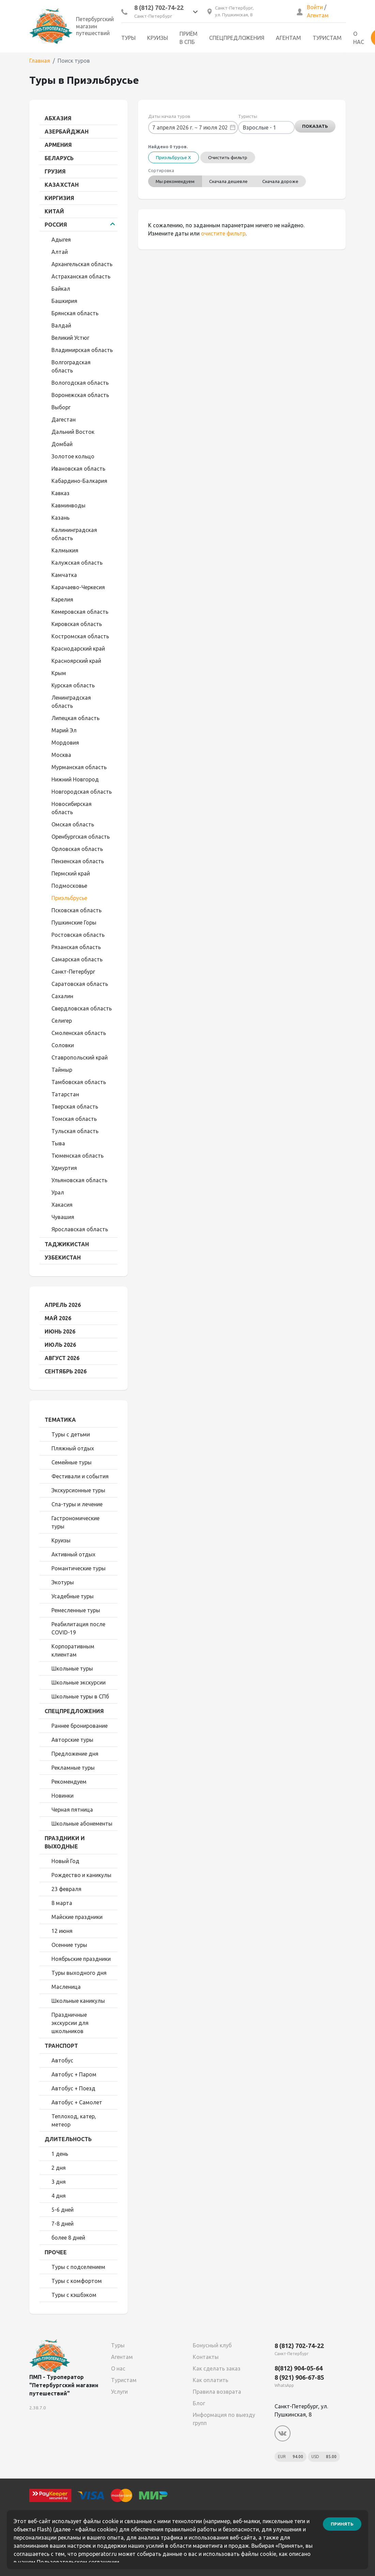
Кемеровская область (79, 612)
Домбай (62, 444)
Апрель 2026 (63, 1305)
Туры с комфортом (76, 2281)
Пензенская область (77, 861)
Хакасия (62, 1205)
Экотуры (62, 1582)
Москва (61, 755)
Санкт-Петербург (73, 972)
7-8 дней (62, 2224)
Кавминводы (68, 505)
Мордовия (65, 743)
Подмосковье (69, 886)
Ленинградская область (71, 702)
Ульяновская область (79, 1180)
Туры (128, 38)
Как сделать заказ (216, 2368)
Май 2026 (58, 1318)
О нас (358, 38)
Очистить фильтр (227, 157)
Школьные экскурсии (78, 1682)
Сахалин (62, 996)
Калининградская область (74, 534)
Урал (57, 1192)
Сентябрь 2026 (66, 1371)
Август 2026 (62, 1358)
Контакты (206, 2357)
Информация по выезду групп (224, 2419)
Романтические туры (78, 1568)
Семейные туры (71, 1462)
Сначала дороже (283, 181)
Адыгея (61, 240)
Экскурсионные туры (78, 1490)
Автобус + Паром (73, 2074)
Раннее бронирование (79, 1726)
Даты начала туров (169, 116)
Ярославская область (79, 1229)
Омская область (72, 824)
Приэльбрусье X (173, 157)
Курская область (73, 685)
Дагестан (63, 419)
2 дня (58, 2168)
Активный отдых (73, 1554)
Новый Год (65, 1861)
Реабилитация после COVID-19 (78, 1628)
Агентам (318, 15)
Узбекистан (63, 1257)
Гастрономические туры (75, 1522)
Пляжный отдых (72, 1448)
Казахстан (62, 185)
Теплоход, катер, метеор (73, 2120)
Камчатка (64, 575)
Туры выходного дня (79, 1973)
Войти (315, 7)
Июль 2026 (60, 1345)
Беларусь (59, 158)
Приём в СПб (188, 38)
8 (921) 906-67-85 (299, 2377)
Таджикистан (67, 1244)
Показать (315, 126)
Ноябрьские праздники (81, 1959)
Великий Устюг (70, 338)
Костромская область (80, 636)
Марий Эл (64, 730)
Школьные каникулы (78, 2001)
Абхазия (58, 118)
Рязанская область (76, 947)
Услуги (119, 2392)
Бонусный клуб (212, 2345)
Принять (342, 2523)
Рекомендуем (69, 1782)
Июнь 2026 (60, 1331)
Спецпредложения (236, 38)
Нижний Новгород (75, 779)
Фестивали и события (80, 1476)
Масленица (66, 1987)
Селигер (61, 1021)
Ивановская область (78, 469)
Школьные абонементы (81, 1823)
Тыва (58, 1143)
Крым (58, 673)
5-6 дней (62, 2210)
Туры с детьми (70, 1434)
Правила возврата (217, 2392)
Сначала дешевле (229, 181)
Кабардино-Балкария (79, 481)
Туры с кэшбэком (73, 2295)
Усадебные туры (72, 1596)
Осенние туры (69, 1945)
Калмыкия (64, 550)
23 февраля (66, 1889)
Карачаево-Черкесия (78, 587)
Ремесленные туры (75, 1610)
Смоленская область (78, 1033)
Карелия (62, 599)
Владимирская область (82, 350)
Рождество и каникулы (81, 1875)
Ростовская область (78, 935)
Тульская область (74, 1131)
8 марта (61, 1903)
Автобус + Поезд (73, 2088)
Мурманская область (79, 767)
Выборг (61, 407)
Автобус (62, 2060)
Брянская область (74, 313)
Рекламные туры (73, 1768)
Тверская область (74, 1106)
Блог (199, 2403)
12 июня (62, 1931)
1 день (59, 2154)
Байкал (60, 289)
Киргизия (59, 198)
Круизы (157, 38)
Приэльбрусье (69, 898)
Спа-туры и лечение (77, 1504)
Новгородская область (81, 792)
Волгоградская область (71, 366)
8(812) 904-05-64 (299, 2368)
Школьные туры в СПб (80, 1696)
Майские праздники (77, 1917)
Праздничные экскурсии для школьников (70, 2023)
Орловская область (77, 849)
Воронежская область (80, 395)
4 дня (58, 2196)
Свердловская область (81, 1008)
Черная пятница (72, 1810)
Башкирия (64, 301)
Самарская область (77, 959)
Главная (39, 61)
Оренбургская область (80, 837)
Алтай (59, 252)
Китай (54, 211)
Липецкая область (75, 718)
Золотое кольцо (72, 456)
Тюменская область (77, 1156)
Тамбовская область (78, 1082)
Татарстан (65, 1094)
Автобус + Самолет (76, 2102)
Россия (56, 225)
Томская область (74, 1119)
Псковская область (76, 910)
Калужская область (77, 563)
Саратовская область (79, 984)
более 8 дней (68, 2238)
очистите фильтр (223, 233)
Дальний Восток (72, 432)
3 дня (58, 2182)
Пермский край (70, 873)
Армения (58, 145)
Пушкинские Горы (73, 922)
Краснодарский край (78, 648)
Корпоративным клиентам (72, 1650)
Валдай (61, 325)
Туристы (247, 116)
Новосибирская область (71, 808)
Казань (60, 518)
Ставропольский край (79, 1057)
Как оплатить (210, 2380)
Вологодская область (80, 383)
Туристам (327, 38)
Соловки (62, 1045)
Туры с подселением (78, 2267)
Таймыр (61, 1070)
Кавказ (60, 493)
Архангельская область (81, 264)
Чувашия (62, 1217)
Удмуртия (64, 1168)
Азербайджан (67, 131)
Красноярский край (76, 661)
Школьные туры (72, 1668)
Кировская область (76, 624)
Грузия (55, 171)
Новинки (62, 1796)
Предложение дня (74, 1754)
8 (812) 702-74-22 (159, 7)
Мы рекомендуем (175, 181)
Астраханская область (80, 276)
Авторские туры (72, 1740)
